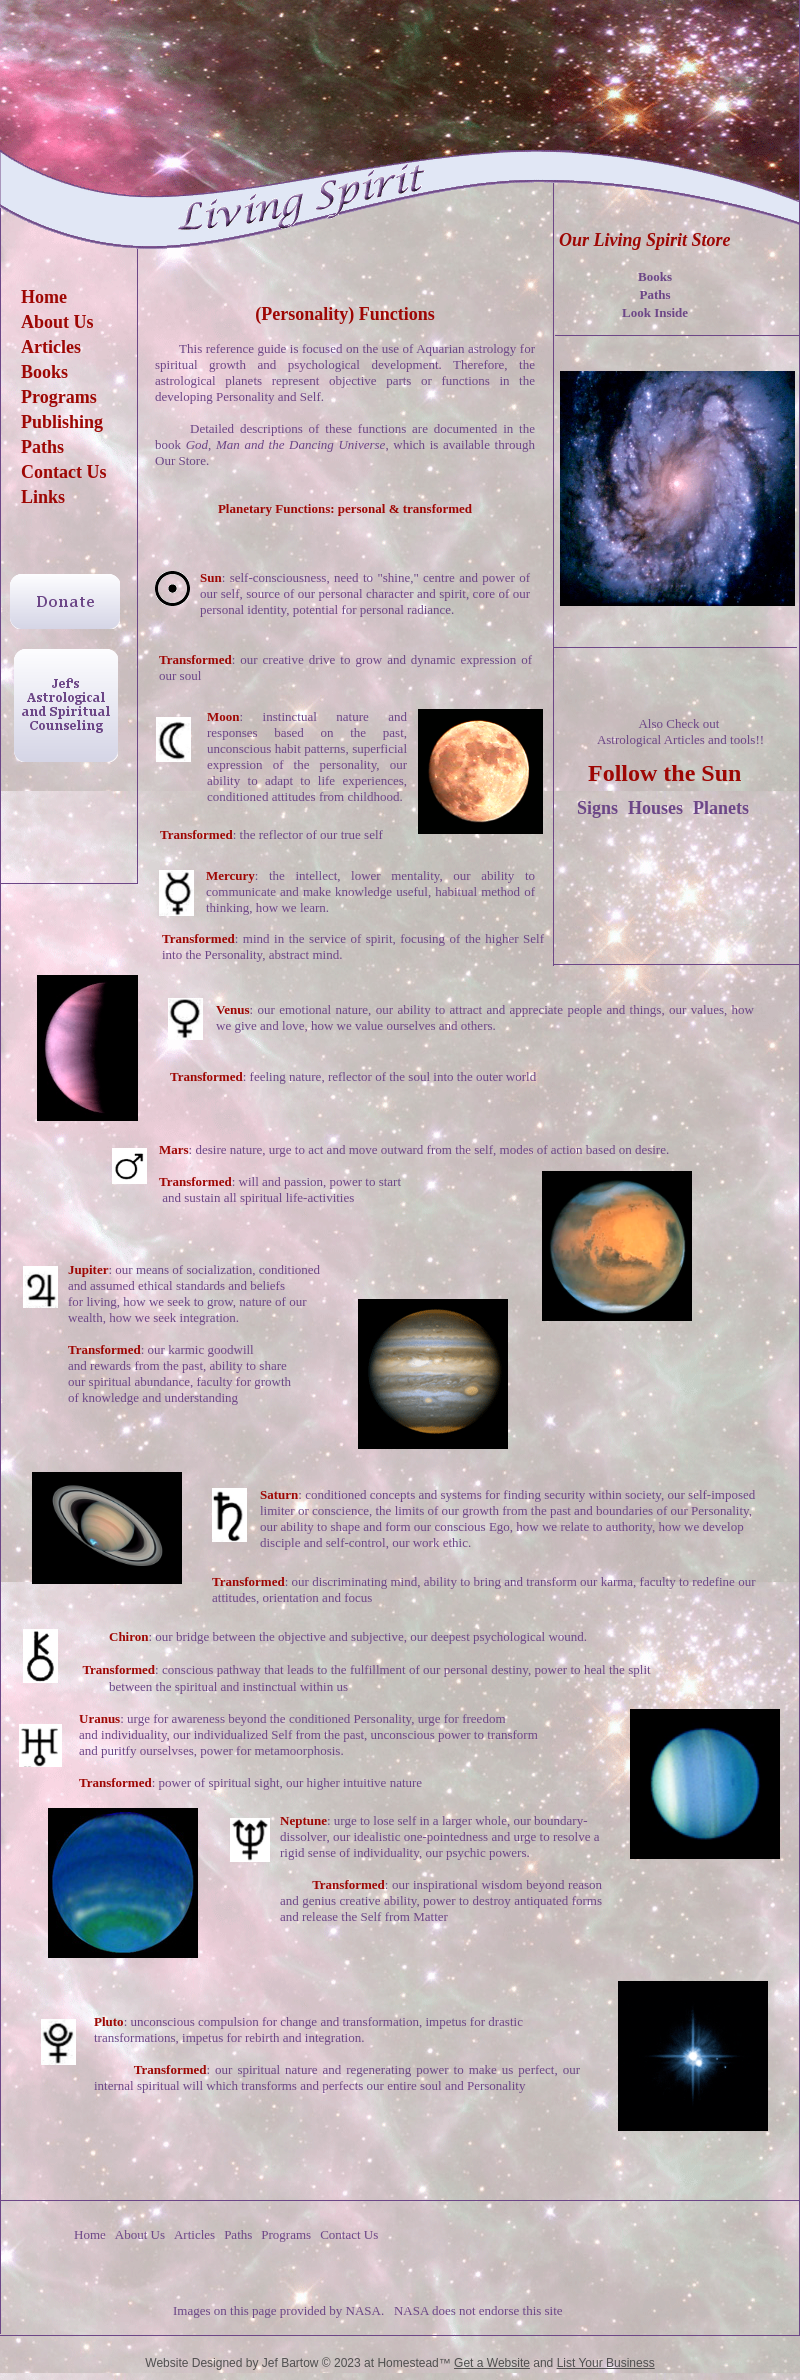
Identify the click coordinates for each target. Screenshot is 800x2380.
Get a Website (492, 2363)
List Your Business (606, 2363)
